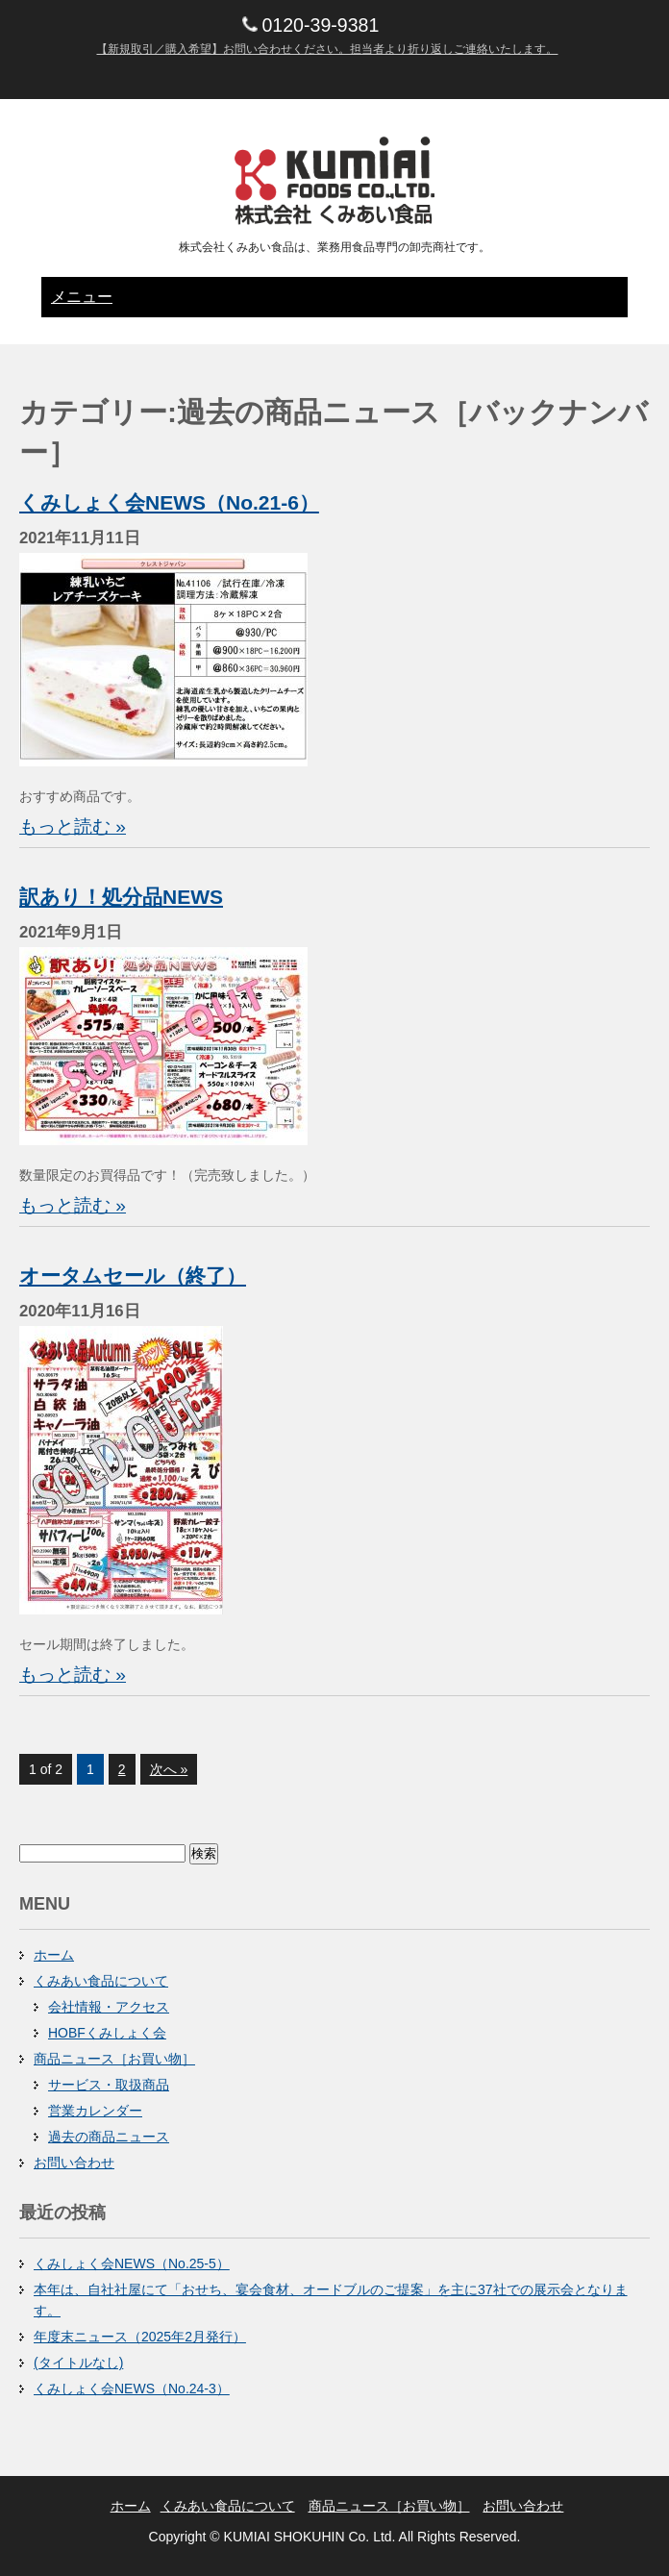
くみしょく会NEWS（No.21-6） (169, 502)
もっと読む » (72, 826)
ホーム (54, 1955)
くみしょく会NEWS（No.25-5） (132, 2263)
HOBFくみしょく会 (107, 2032)
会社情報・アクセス (108, 2006)
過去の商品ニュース (108, 2136)
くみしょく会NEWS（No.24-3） (132, 2388)
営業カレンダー (95, 2110)
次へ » (169, 1769)
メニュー (81, 296)
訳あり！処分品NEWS (121, 897)
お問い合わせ (74, 2162)
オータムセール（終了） (132, 1275)
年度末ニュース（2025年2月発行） (140, 2336)
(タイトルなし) (78, 2362)
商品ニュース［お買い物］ (114, 2058)
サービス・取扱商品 (108, 2084)
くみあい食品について (101, 1980)
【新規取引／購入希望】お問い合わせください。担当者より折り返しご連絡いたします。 (327, 49)
